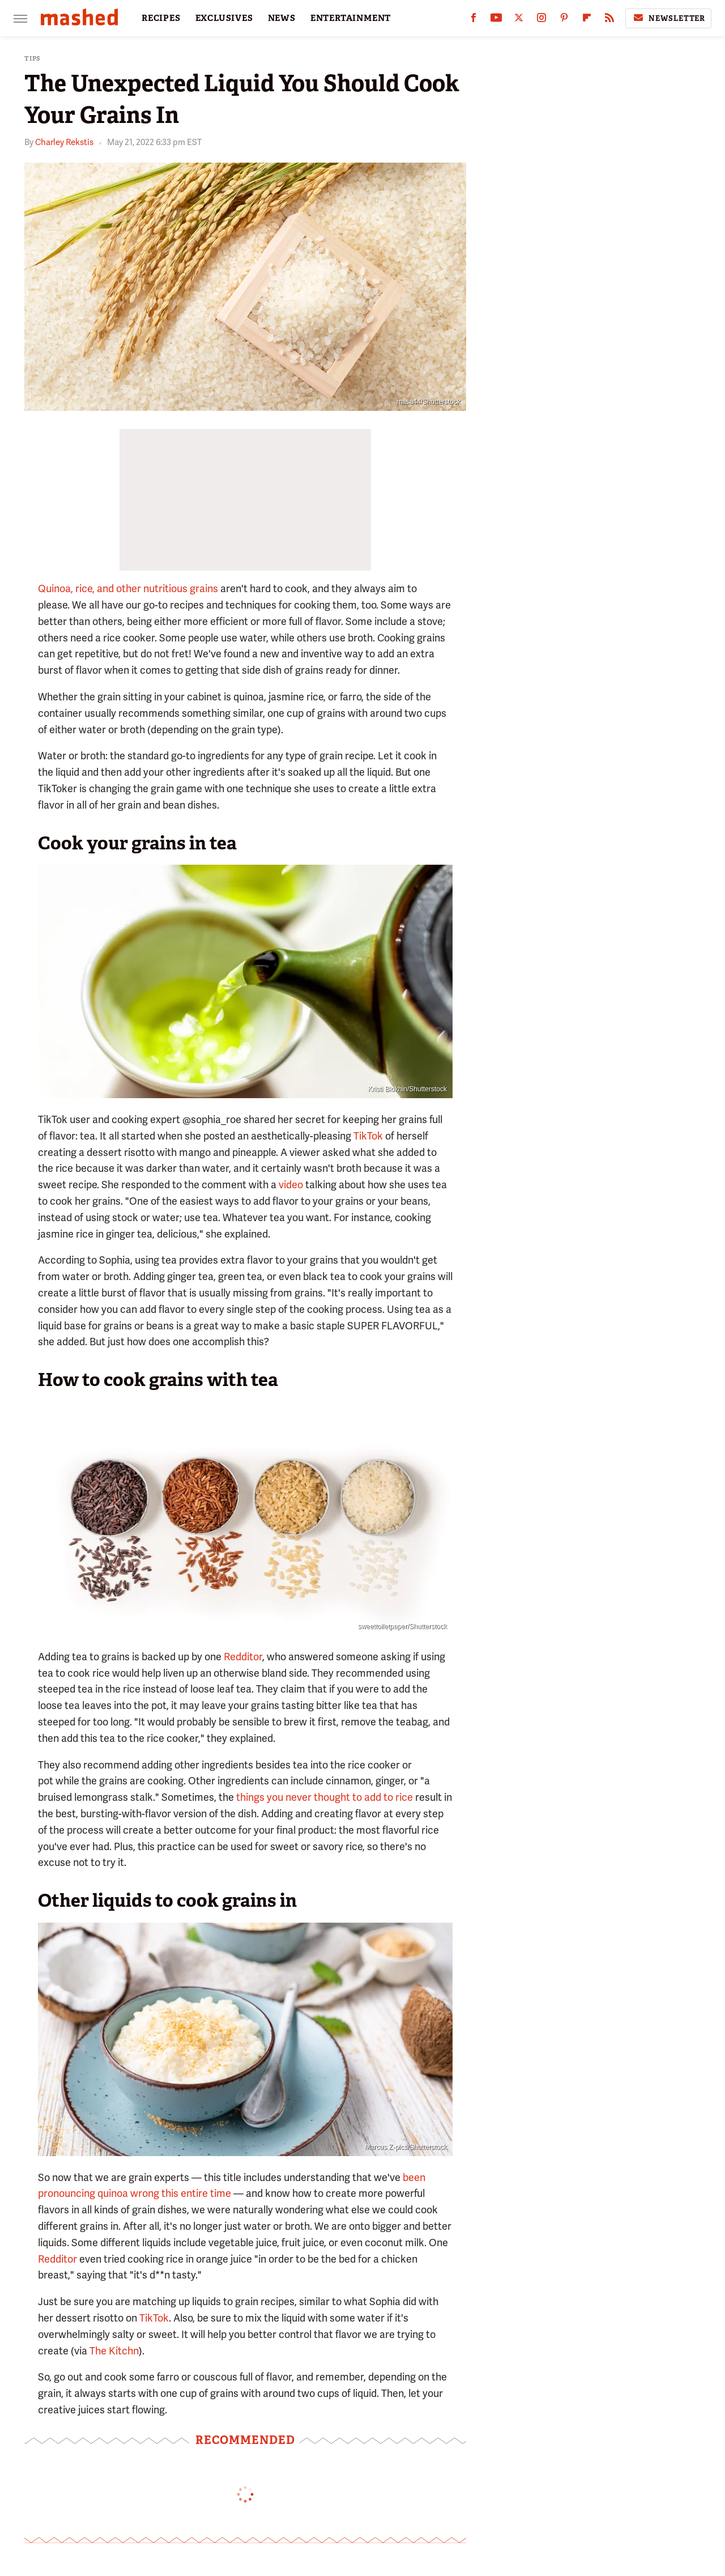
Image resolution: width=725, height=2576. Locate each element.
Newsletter (668, 18)
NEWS (282, 18)
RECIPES (161, 18)
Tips (32, 59)
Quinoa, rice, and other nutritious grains (128, 588)
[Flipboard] (587, 20)
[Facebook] (473, 20)
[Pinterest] (564, 20)
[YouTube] (496, 20)
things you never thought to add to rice (324, 1797)
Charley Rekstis (64, 142)
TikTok (367, 1135)
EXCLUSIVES (224, 18)
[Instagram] (541, 20)
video (291, 1184)
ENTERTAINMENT (350, 18)
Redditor (241, 1656)
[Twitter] (519, 20)
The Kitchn (114, 2350)
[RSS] (609, 20)
